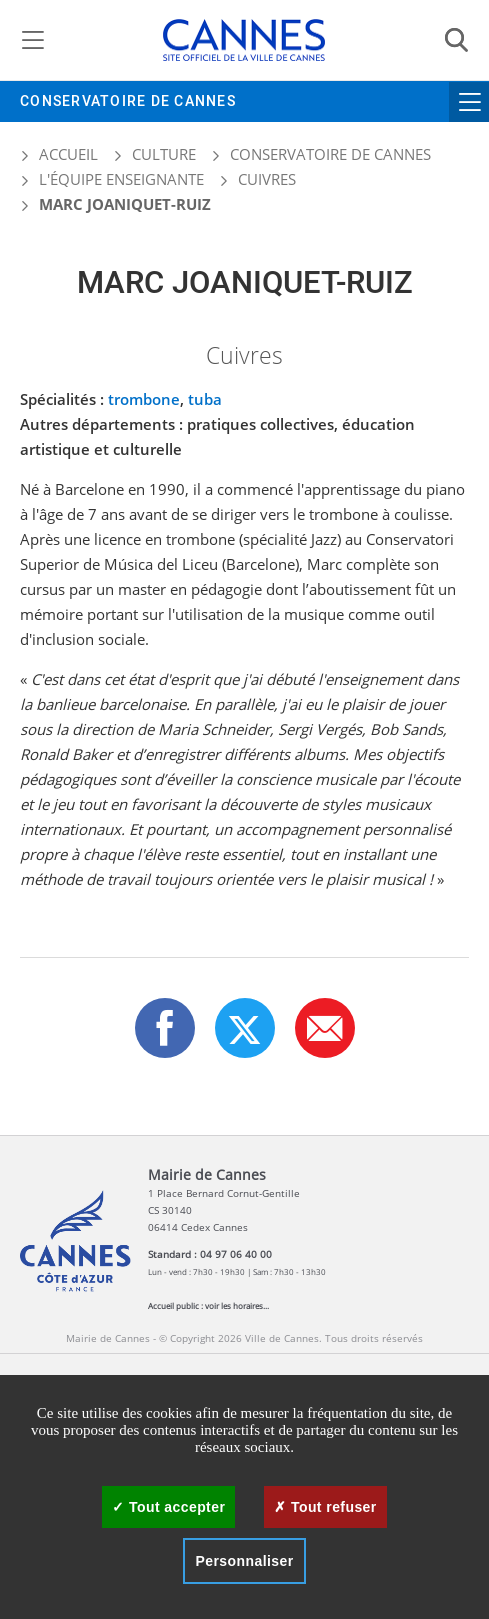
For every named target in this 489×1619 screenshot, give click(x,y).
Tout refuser (325, 1507)
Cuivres (267, 179)
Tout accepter (168, 1507)
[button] (325, 1028)
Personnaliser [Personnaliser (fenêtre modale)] (244, 1561)
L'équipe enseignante (121, 179)
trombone (144, 399)
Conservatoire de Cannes (128, 101)
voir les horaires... (237, 1305)
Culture (164, 154)
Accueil (59, 154)
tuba (205, 399)
